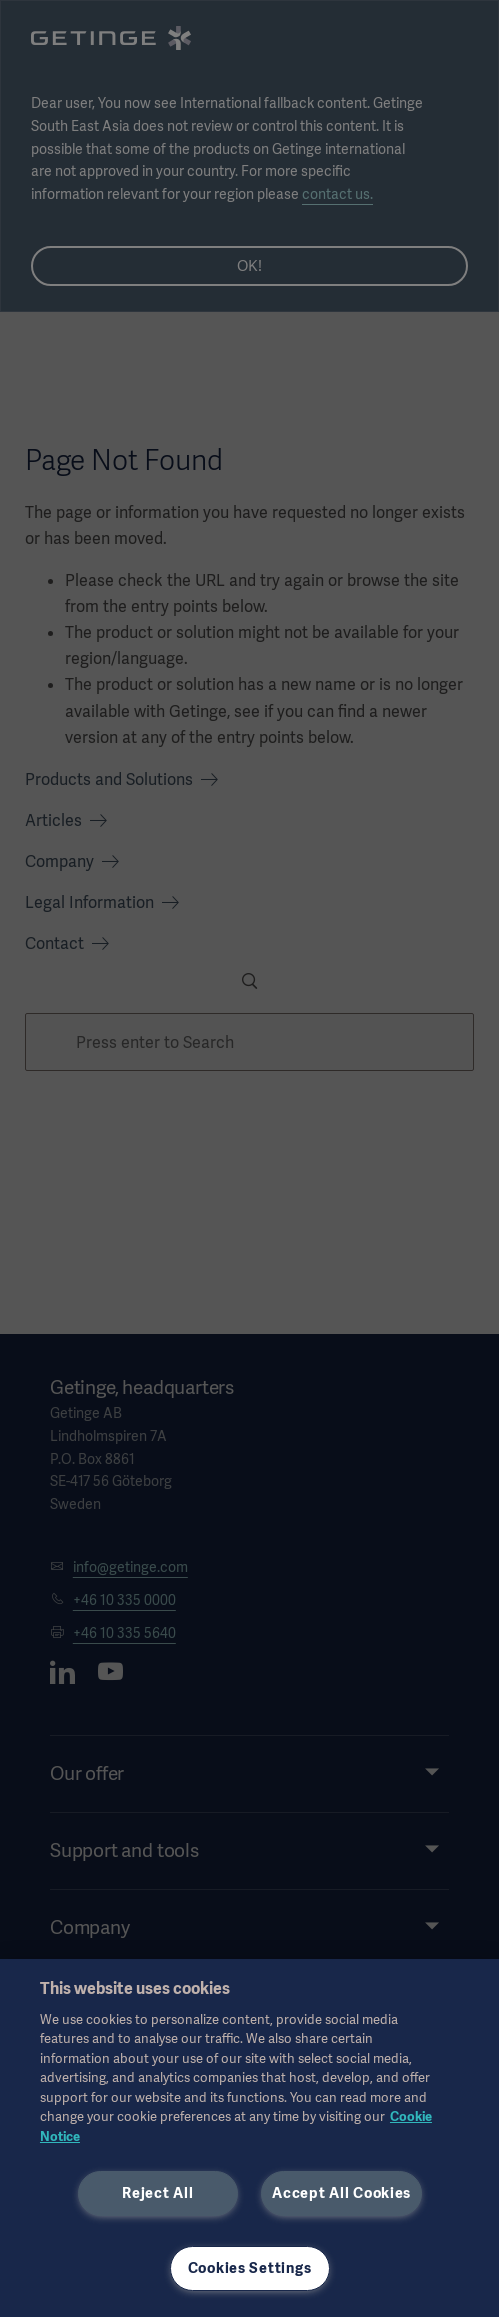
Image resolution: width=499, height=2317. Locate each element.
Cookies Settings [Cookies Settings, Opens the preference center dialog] (250, 2268)
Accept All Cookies (341, 2193)
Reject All (157, 2193)
